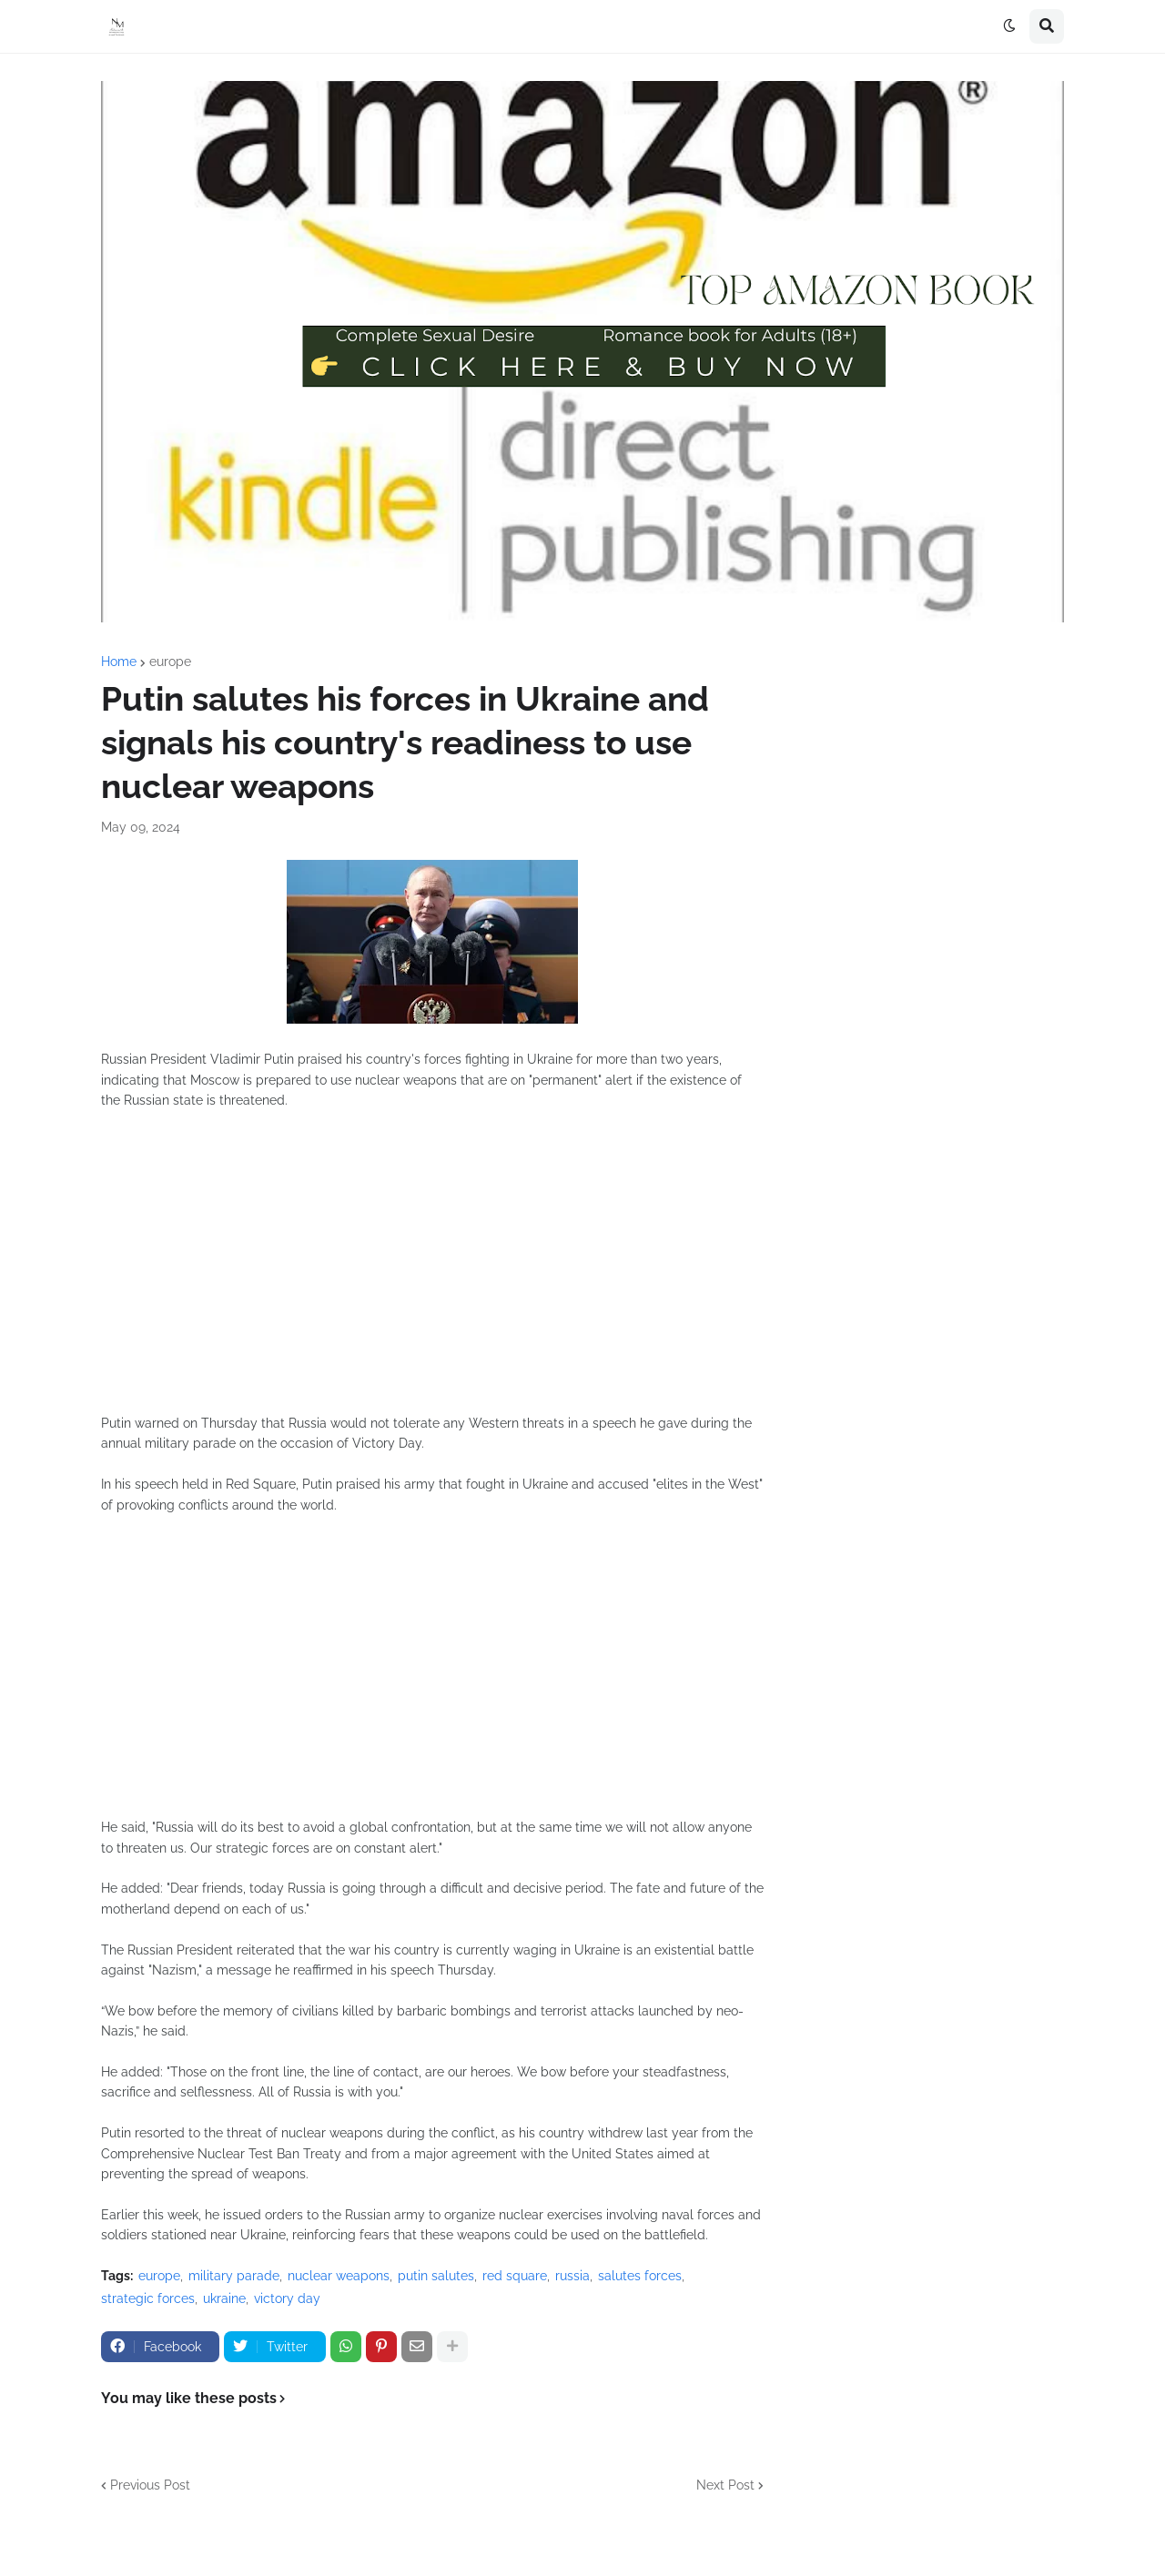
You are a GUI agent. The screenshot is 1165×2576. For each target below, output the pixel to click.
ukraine (224, 2298)
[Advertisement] (432, 1272)
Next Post (725, 2485)
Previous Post (150, 2485)
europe (170, 661)
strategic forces (148, 2298)
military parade (233, 2275)
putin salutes (436, 2275)
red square (514, 2275)
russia (572, 2275)
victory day (287, 2298)
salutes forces (640, 2275)
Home (119, 661)
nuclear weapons (339, 2275)
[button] (1009, 26)
